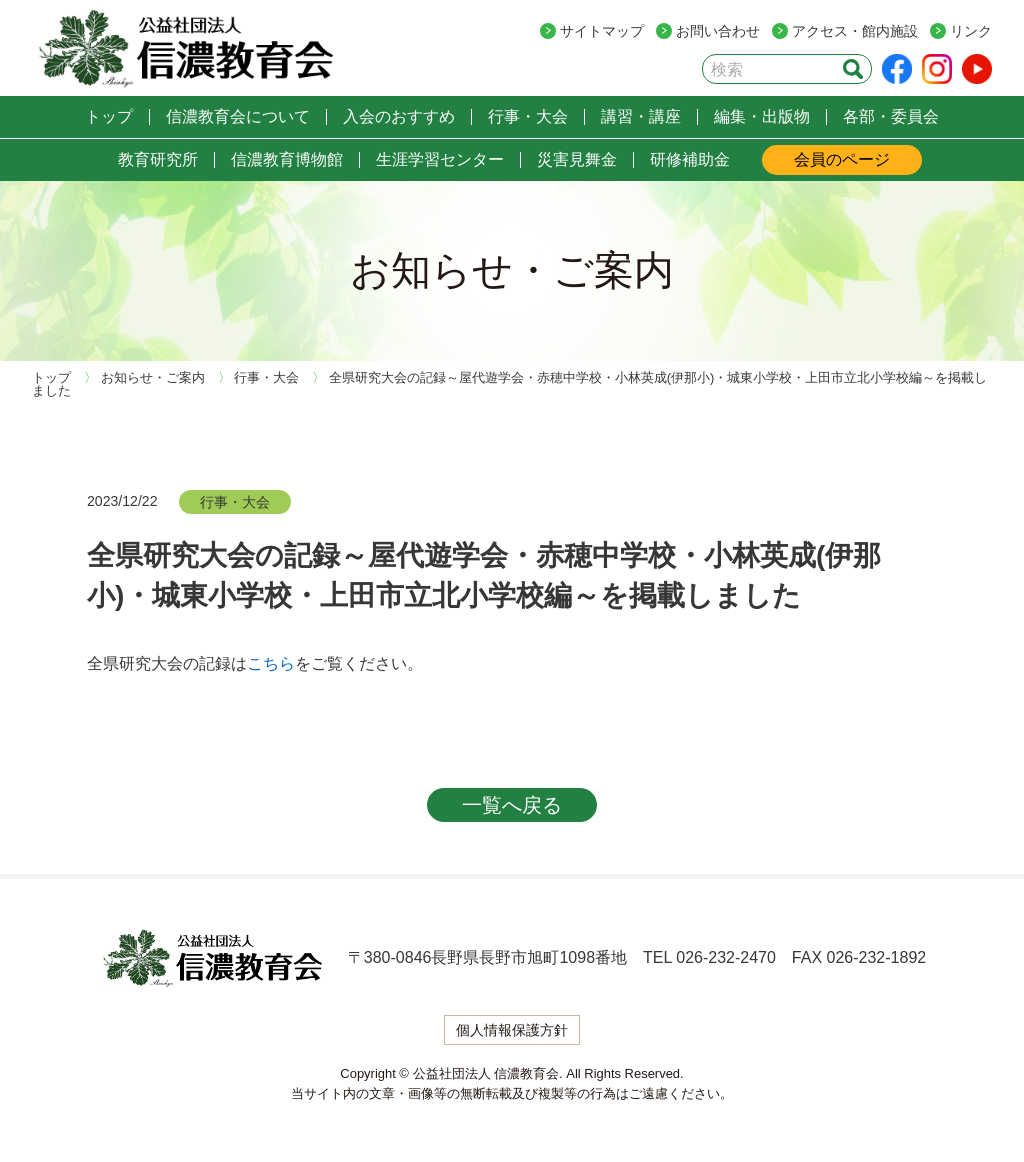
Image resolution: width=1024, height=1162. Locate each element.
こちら (271, 663)
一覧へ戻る (512, 805)
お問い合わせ (718, 31)
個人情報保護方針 (512, 1030)
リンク (971, 31)
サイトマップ (602, 31)
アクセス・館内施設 (855, 31)
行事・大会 (235, 502)
